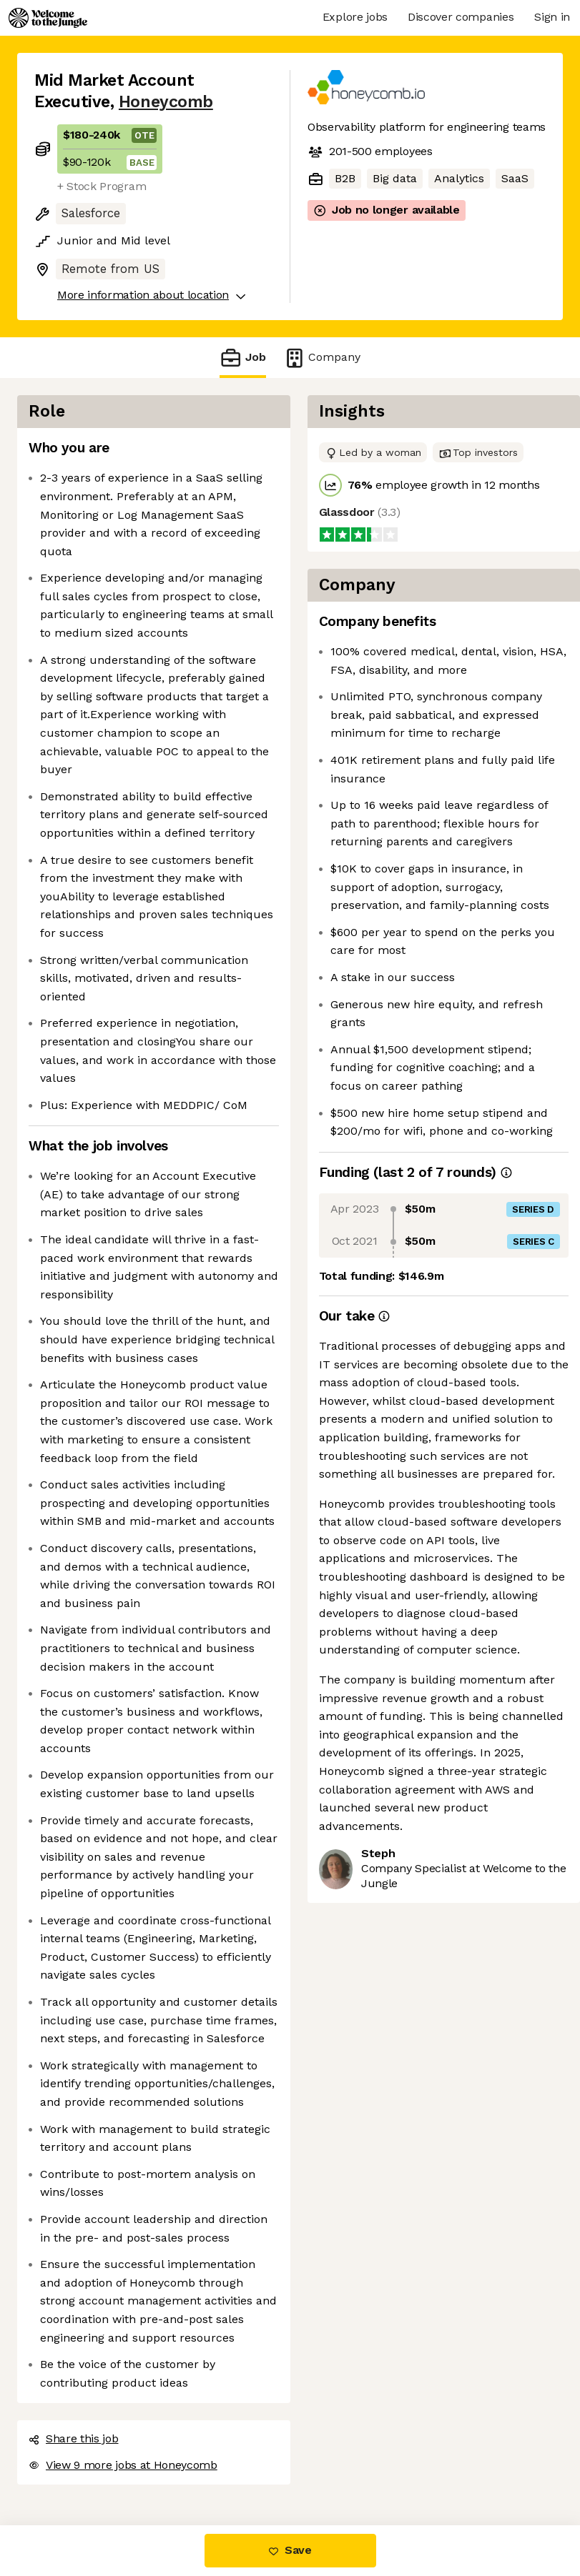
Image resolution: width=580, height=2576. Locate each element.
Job (242, 357)
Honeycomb (166, 101)
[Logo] (48, 18)
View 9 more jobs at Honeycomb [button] (123, 2465)
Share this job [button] (74, 2438)
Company (321, 357)
